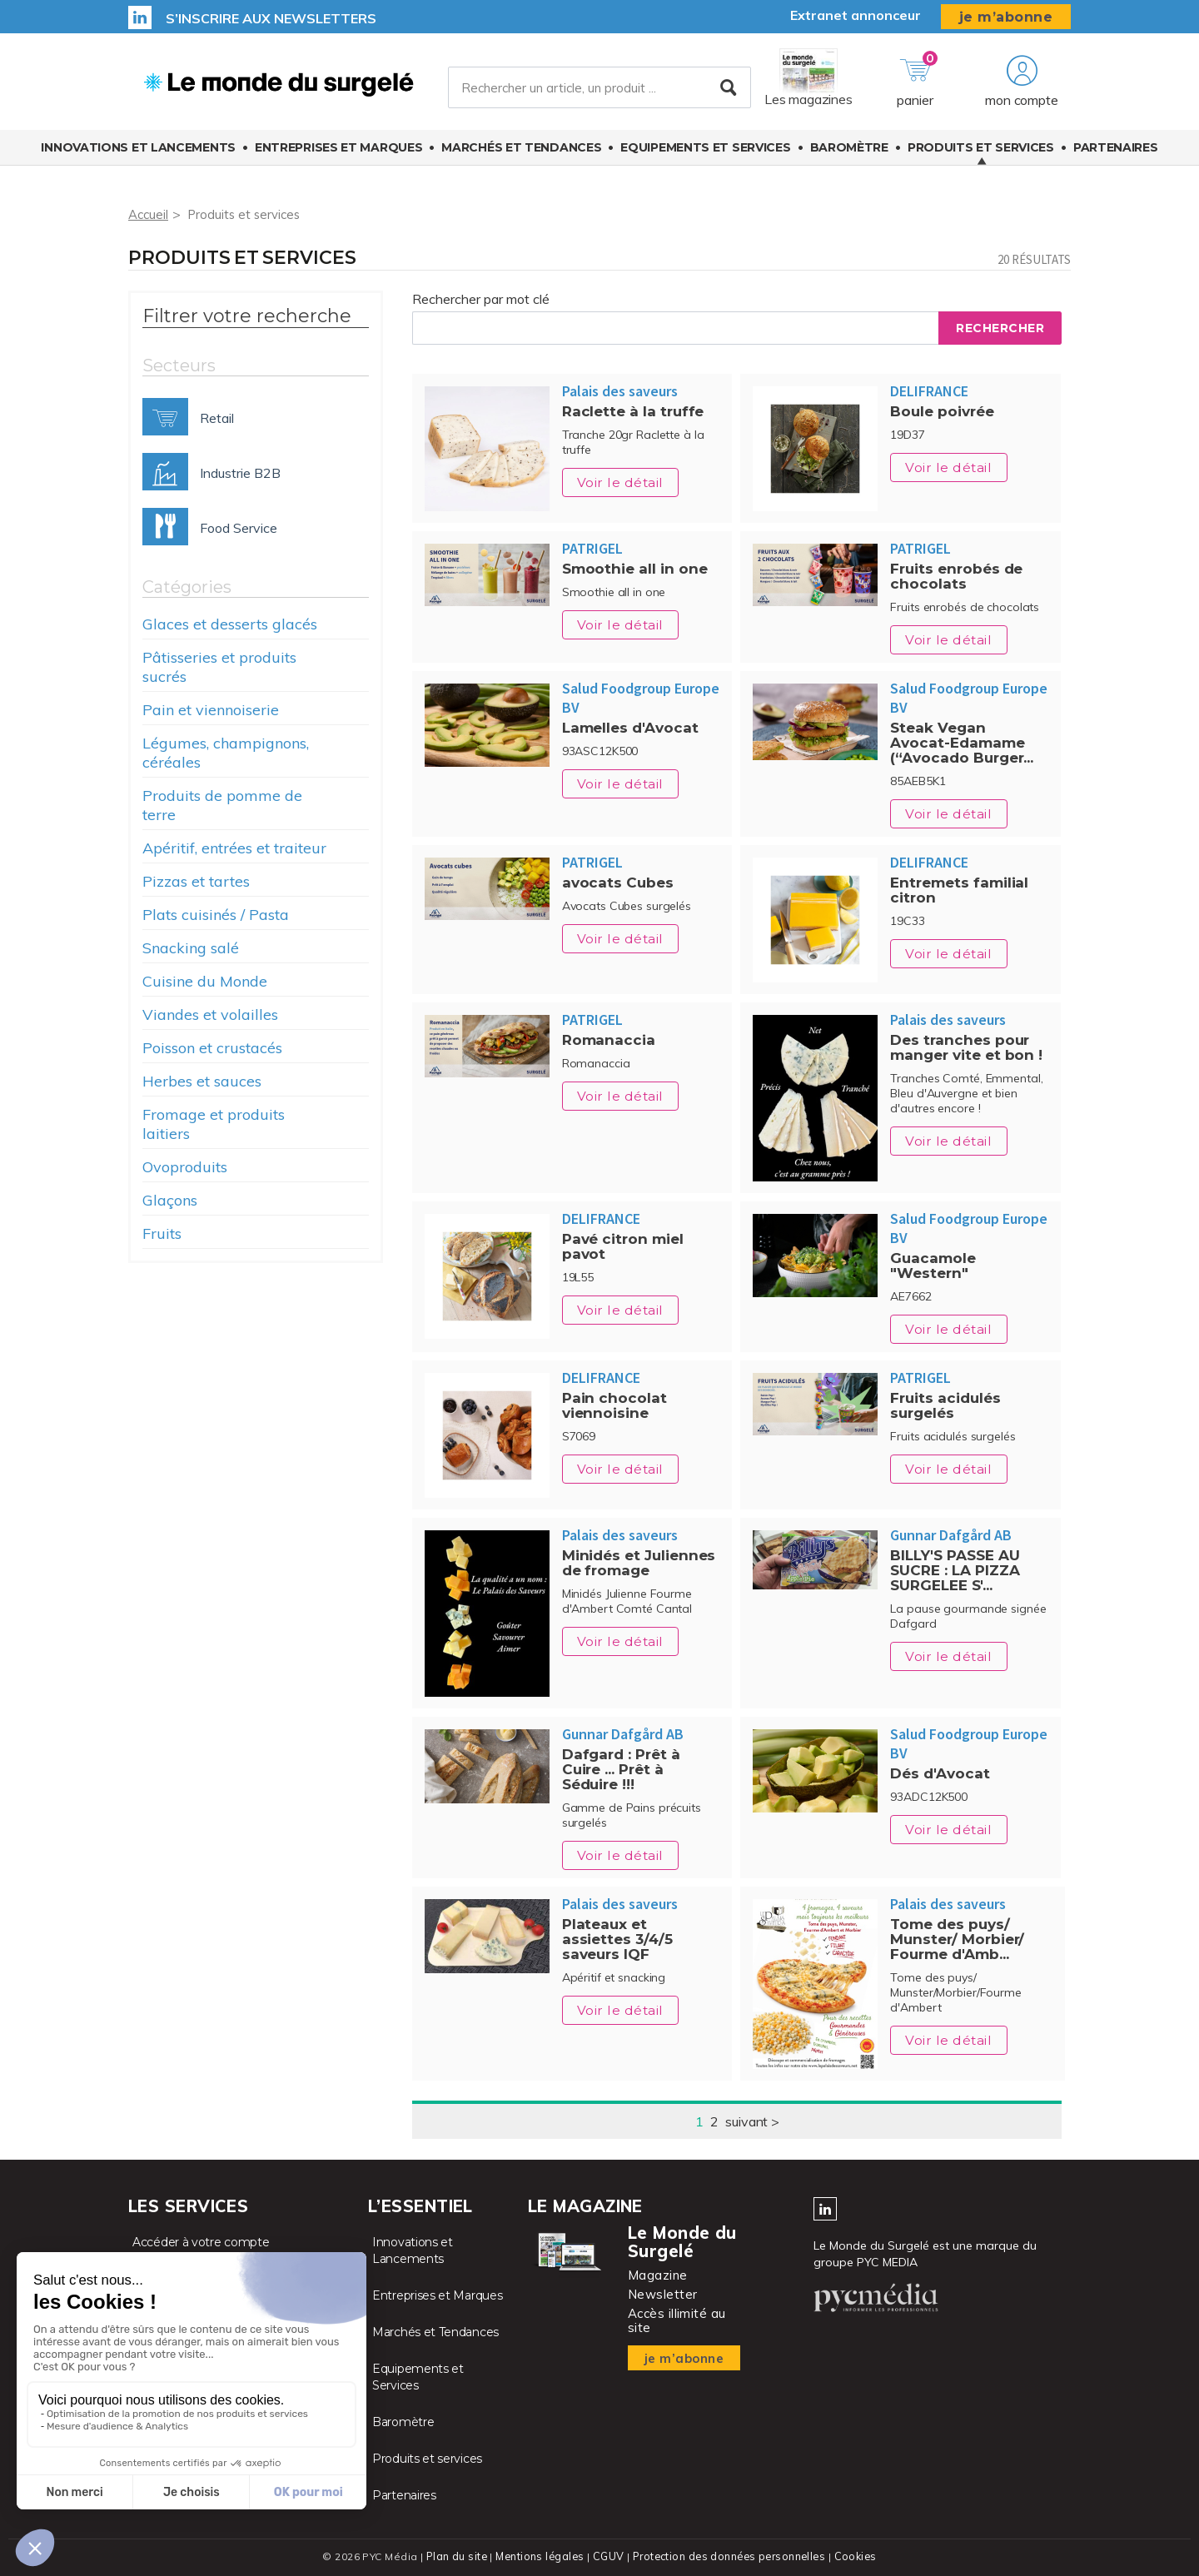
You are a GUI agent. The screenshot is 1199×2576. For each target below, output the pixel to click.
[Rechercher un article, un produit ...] (599, 91)
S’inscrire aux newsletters (271, 18)
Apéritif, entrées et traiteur (234, 848)
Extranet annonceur (855, 15)
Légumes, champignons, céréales (225, 753)
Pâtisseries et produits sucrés (219, 667)
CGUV (607, 2555)
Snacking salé (190, 947)
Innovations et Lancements (138, 152)
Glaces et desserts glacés (229, 624)
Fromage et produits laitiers (213, 1124)
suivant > (752, 2121)
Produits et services (981, 152)
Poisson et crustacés (212, 1047)
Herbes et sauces (201, 1081)
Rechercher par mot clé (481, 299)
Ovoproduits (184, 1166)
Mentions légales (538, 2555)
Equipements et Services (705, 152)
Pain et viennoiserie (210, 709)
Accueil (149, 214)
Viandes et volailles (210, 1014)
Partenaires (1115, 152)
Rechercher (1000, 328)
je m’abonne (1006, 17)
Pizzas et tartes (196, 881)
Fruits (162, 1233)
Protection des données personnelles (729, 2555)
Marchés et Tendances (521, 152)
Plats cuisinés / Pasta (215, 914)
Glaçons (169, 1200)
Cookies (859, 2555)
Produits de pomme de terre (222, 805)
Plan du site (453, 2555)
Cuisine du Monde (204, 981)
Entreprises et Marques (338, 152)
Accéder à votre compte (200, 2242)
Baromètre (849, 152)
